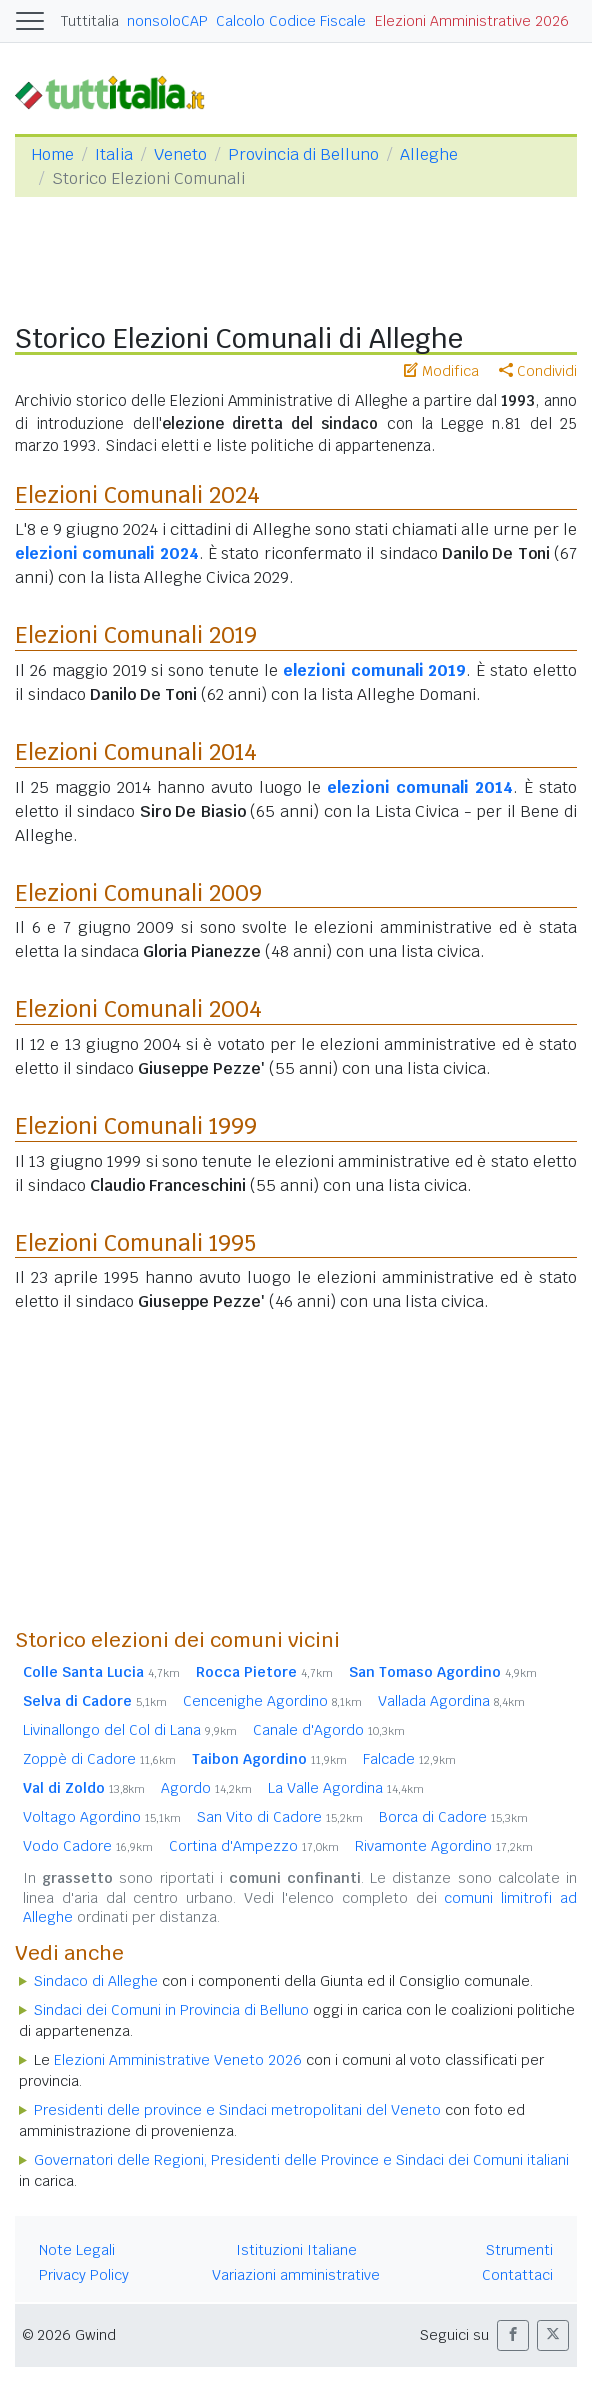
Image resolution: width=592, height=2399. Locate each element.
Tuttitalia (90, 21)
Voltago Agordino (102, 1817)
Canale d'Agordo (329, 1730)
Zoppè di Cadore (99, 1759)
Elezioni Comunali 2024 (137, 495)
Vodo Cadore (88, 1846)
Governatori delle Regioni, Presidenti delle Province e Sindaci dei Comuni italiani (301, 2160)
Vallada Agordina (451, 1701)
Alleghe (429, 154)
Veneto (180, 154)
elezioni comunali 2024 (107, 553)
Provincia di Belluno (303, 154)
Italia (114, 154)
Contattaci (517, 2275)
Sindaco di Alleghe (96, 1981)
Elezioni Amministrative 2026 (472, 21)
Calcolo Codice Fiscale (291, 21)
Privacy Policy (84, 2275)
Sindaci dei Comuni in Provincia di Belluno (171, 2010)
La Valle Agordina (346, 1788)
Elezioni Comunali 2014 (136, 752)
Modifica (441, 371)
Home (52, 154)
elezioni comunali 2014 (420, 787)
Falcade (409, 1759)
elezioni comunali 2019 (375, 670)
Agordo (206, 1788)
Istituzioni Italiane (296, 2250)
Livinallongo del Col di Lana (130, 1730)
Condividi (538, 371)
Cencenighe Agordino (272, 1701)
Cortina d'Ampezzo (254, 1846)
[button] (513, 2335)
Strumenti (519, 2250)
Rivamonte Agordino (444, 1846)
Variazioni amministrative (296, 2275)
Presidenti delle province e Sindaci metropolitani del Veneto (237, 2110)
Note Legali (77, 2250)
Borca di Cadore (453, 1817)
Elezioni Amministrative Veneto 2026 (178, 2060)
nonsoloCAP (167, 21)
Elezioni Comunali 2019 (136, 635)
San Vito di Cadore (280, 1817)
